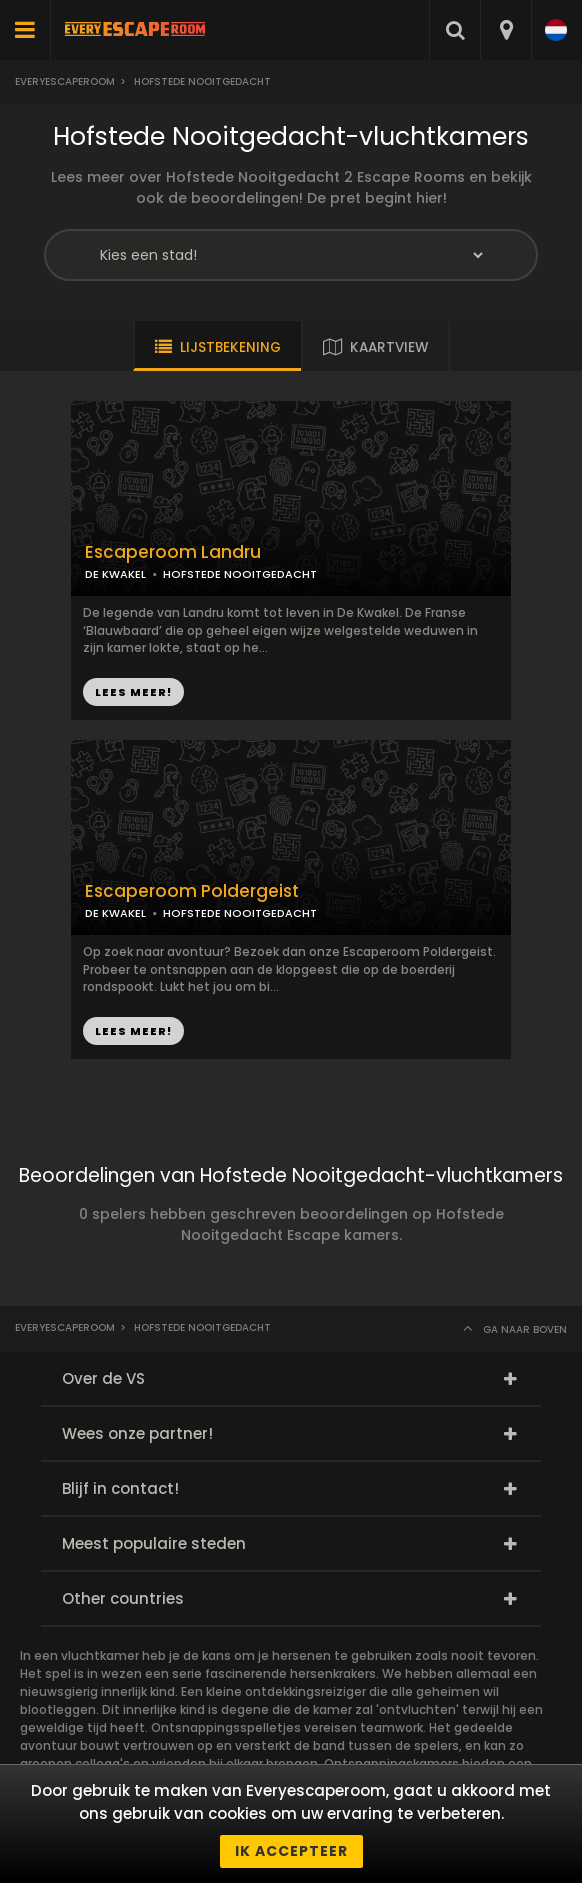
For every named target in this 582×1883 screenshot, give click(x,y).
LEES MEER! (133, 692)
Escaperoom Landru (173, 552)
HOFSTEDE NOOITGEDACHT (240, 574)
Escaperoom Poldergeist (192, 891)
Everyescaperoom (65, 81)
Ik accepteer (291, 1851)
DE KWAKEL (115, 574)
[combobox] (505, 30)
